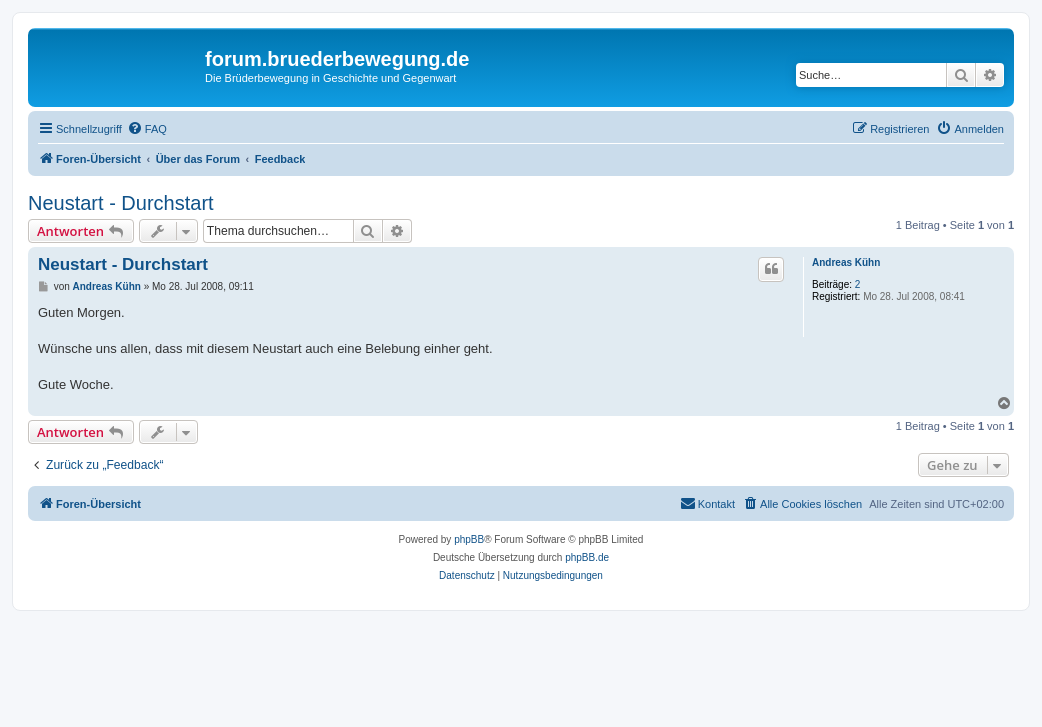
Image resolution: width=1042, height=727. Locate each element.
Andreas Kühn (846, 262)
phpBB (469, 539)
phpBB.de (587, 557)
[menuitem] (147, 129)
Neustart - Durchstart (121, 203)
